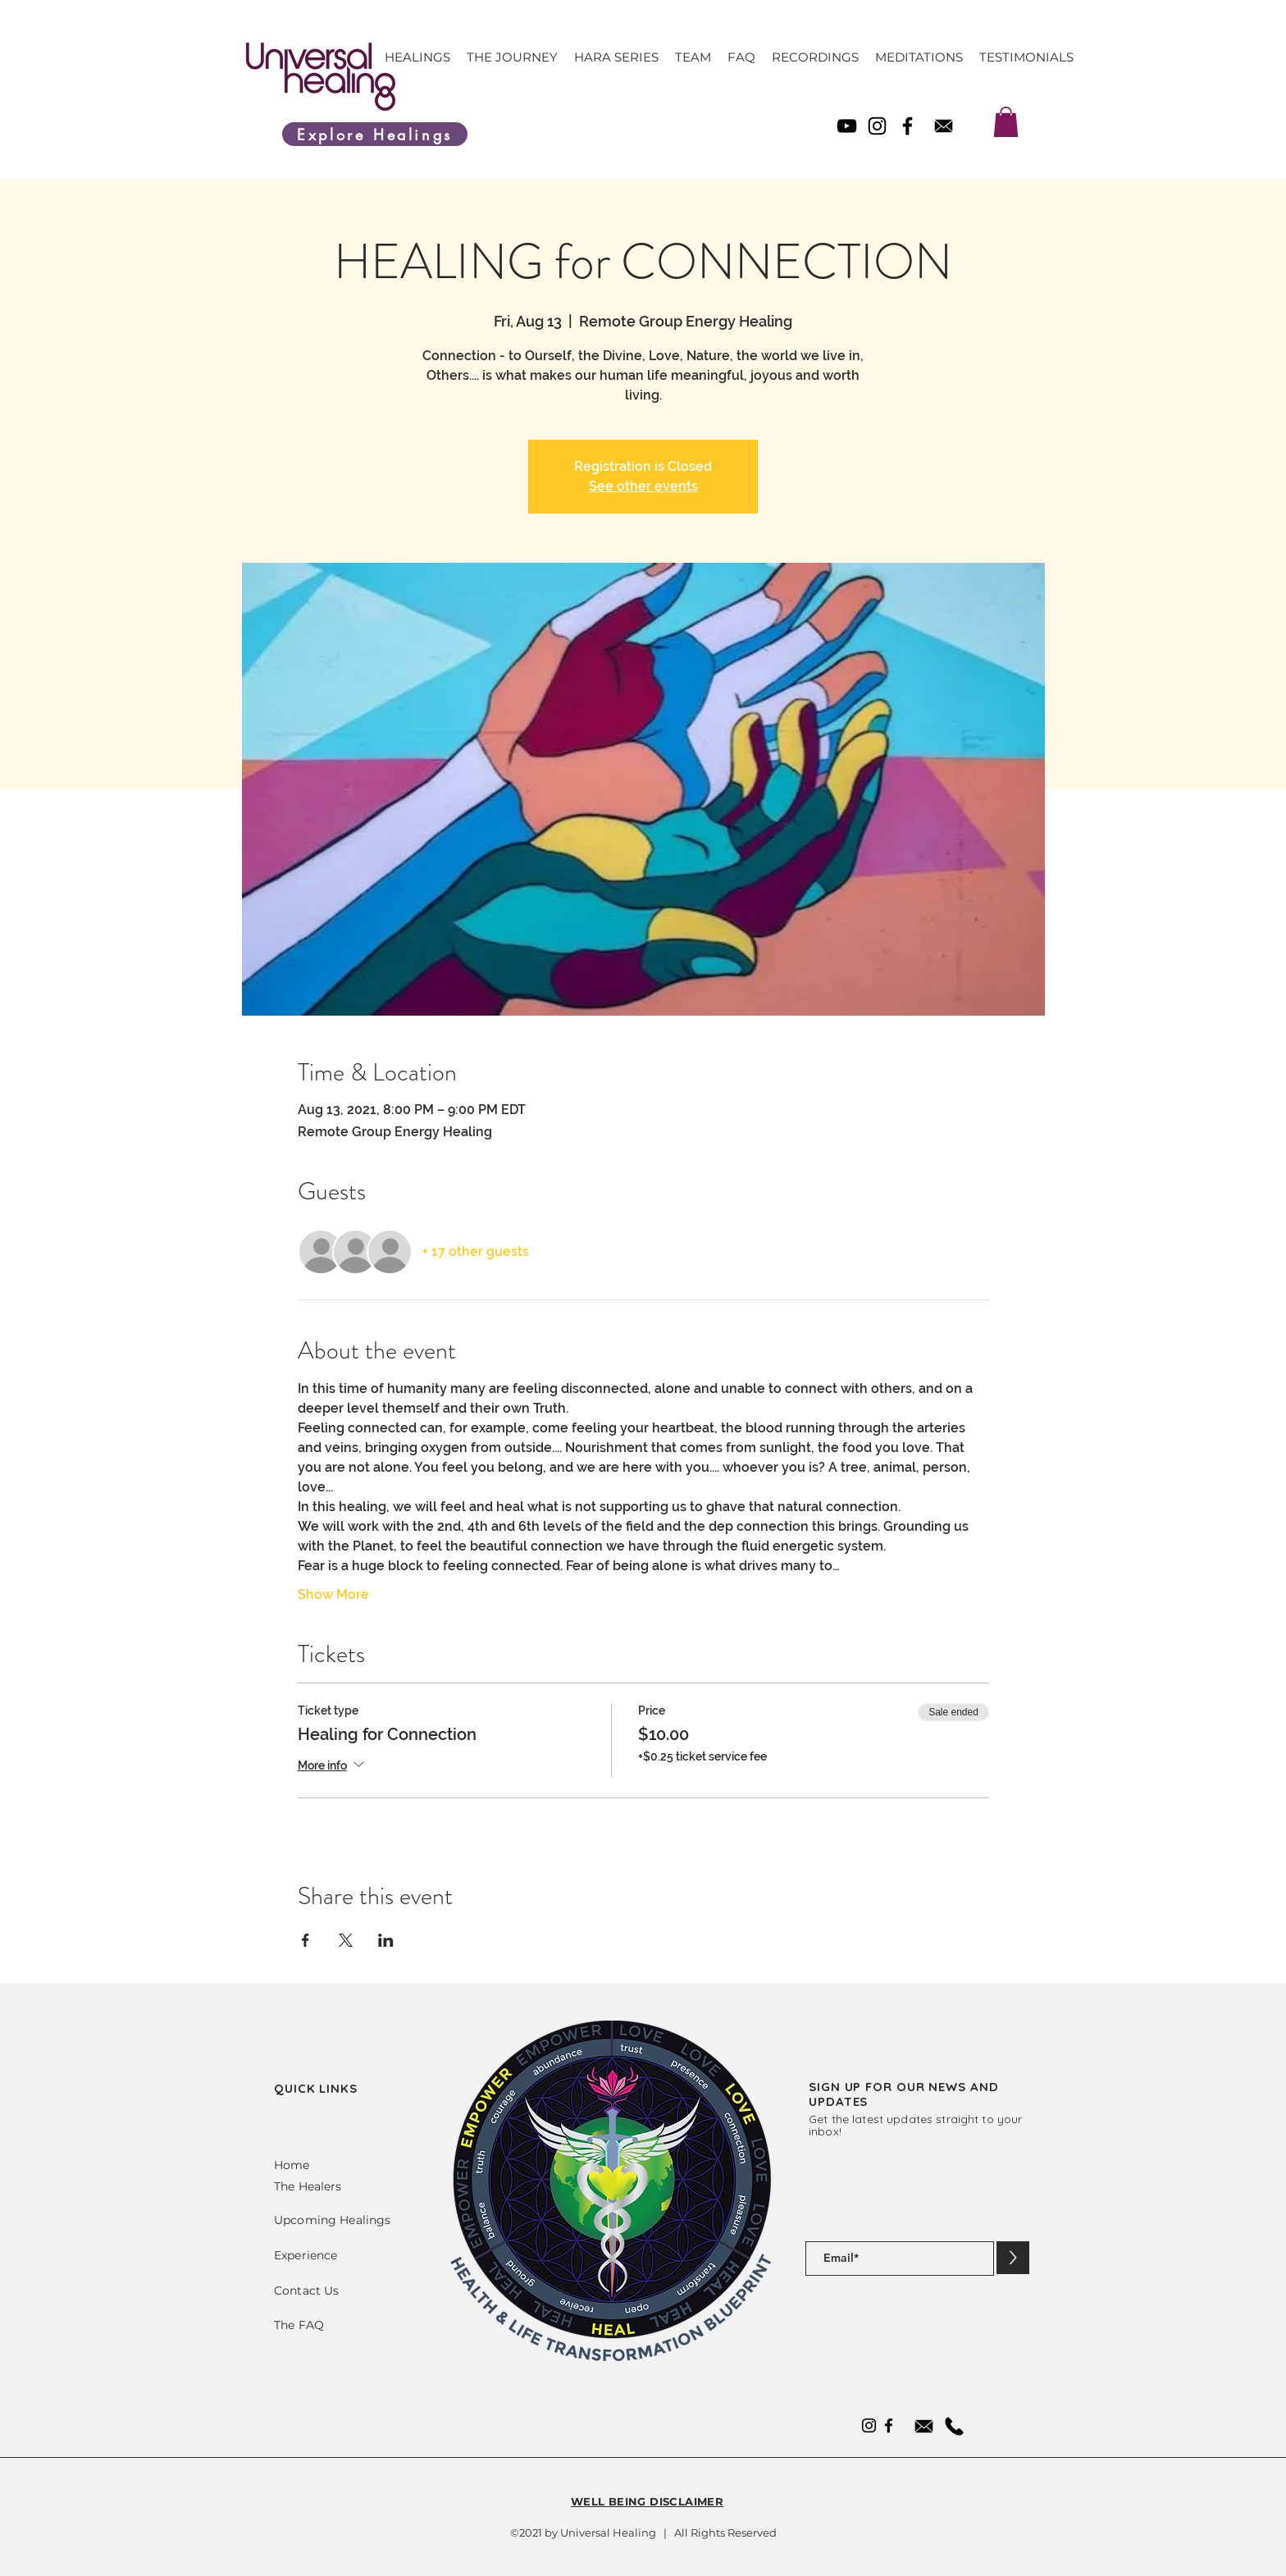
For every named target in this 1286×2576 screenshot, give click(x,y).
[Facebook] (907, 126)
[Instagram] (877, 126)
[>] (1012, 2257)
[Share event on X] (345, 1940)
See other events (643, 486)
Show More (333, 1594)
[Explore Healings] (374, 134)
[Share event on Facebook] (305, 1940)
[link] (1006, 122)
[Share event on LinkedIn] (386, 1940)
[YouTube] (847, 126)
